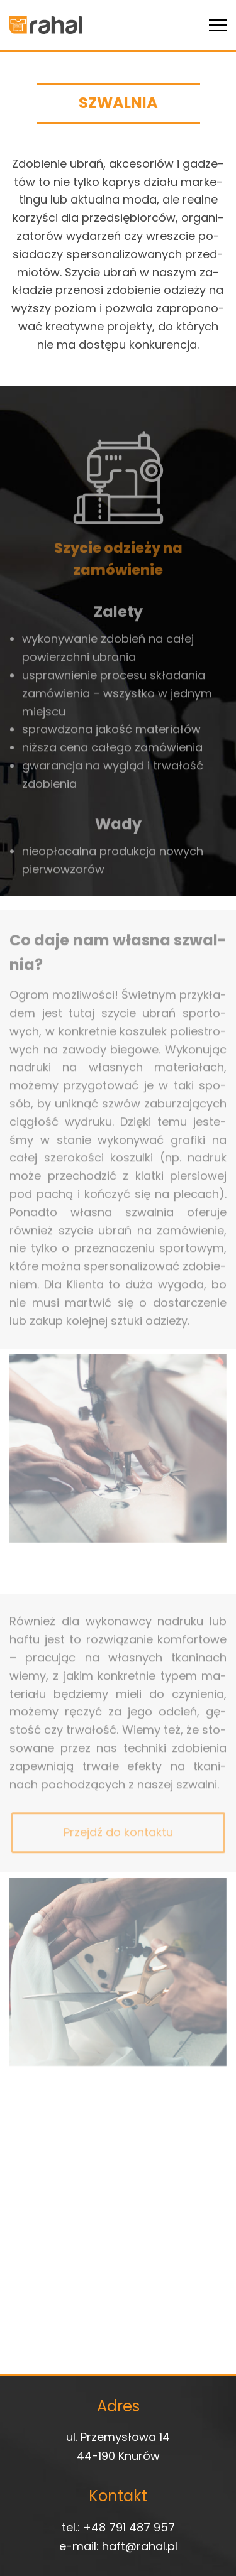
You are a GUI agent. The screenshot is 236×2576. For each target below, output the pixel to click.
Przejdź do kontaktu (118, 1842)
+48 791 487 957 (129, 2527)
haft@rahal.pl (139, 2546)
